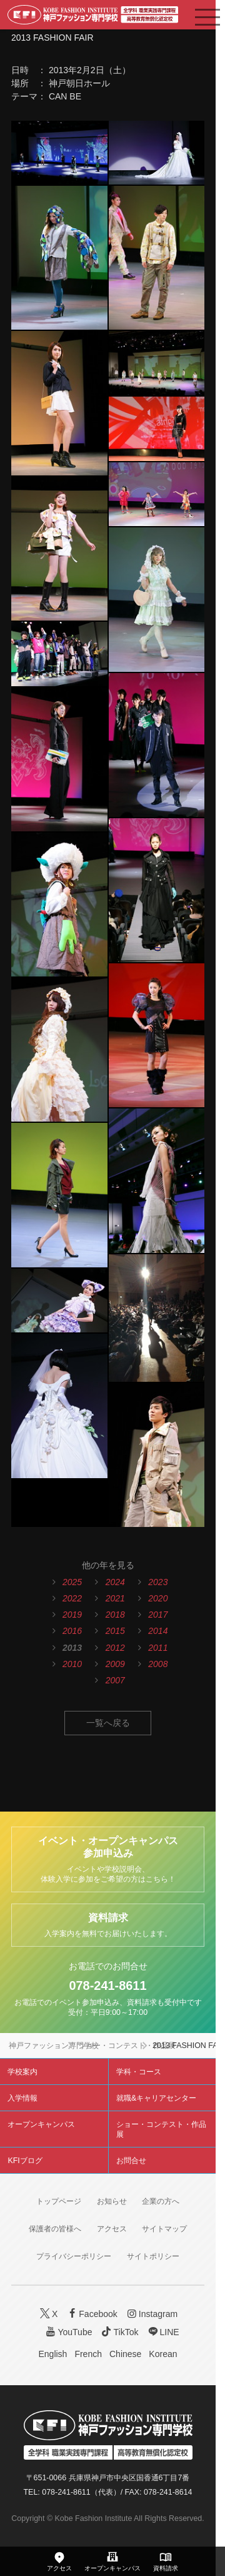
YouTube (68, 2331)
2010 (72, 1664)
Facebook (91, 2313)
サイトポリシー (153, 2256)
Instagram (151, 2313)
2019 (72, 1615)
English (52, 2354)
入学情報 (23, 2098)
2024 (115, 1582)
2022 (72, 1598)
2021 (115, 1598)
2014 (158, 1631)
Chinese (125, 2354)
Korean (163, 2354)
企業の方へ (160, 2201)
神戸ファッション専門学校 (54, 2045)
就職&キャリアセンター (156, 2098)
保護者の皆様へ (55, 2228)
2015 (115, 1631)
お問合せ (131, 2160)
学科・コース (138, 2071)
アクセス (112, 2228)
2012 (115, 1648)
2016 (72, 1631)
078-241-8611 (107, 1985)
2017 (158, 1615)
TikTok (118, 2331)
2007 (115, 1680)
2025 (72, 1582)
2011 (158, 1648)
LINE (162, 2331)
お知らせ (112, 2201)
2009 (115, 1664)
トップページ (58, 2201)
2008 (158, 1664)
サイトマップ (164, 2228)
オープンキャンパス (41, 2124)
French (88, 2354)
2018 (115, 1615)
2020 (158, 1598)
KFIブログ (25, 2160)
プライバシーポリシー (73, 2256)
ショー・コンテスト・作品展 (127, 2045)
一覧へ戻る (108, 1723)
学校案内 (23, 2071)
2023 (158, 1582)
